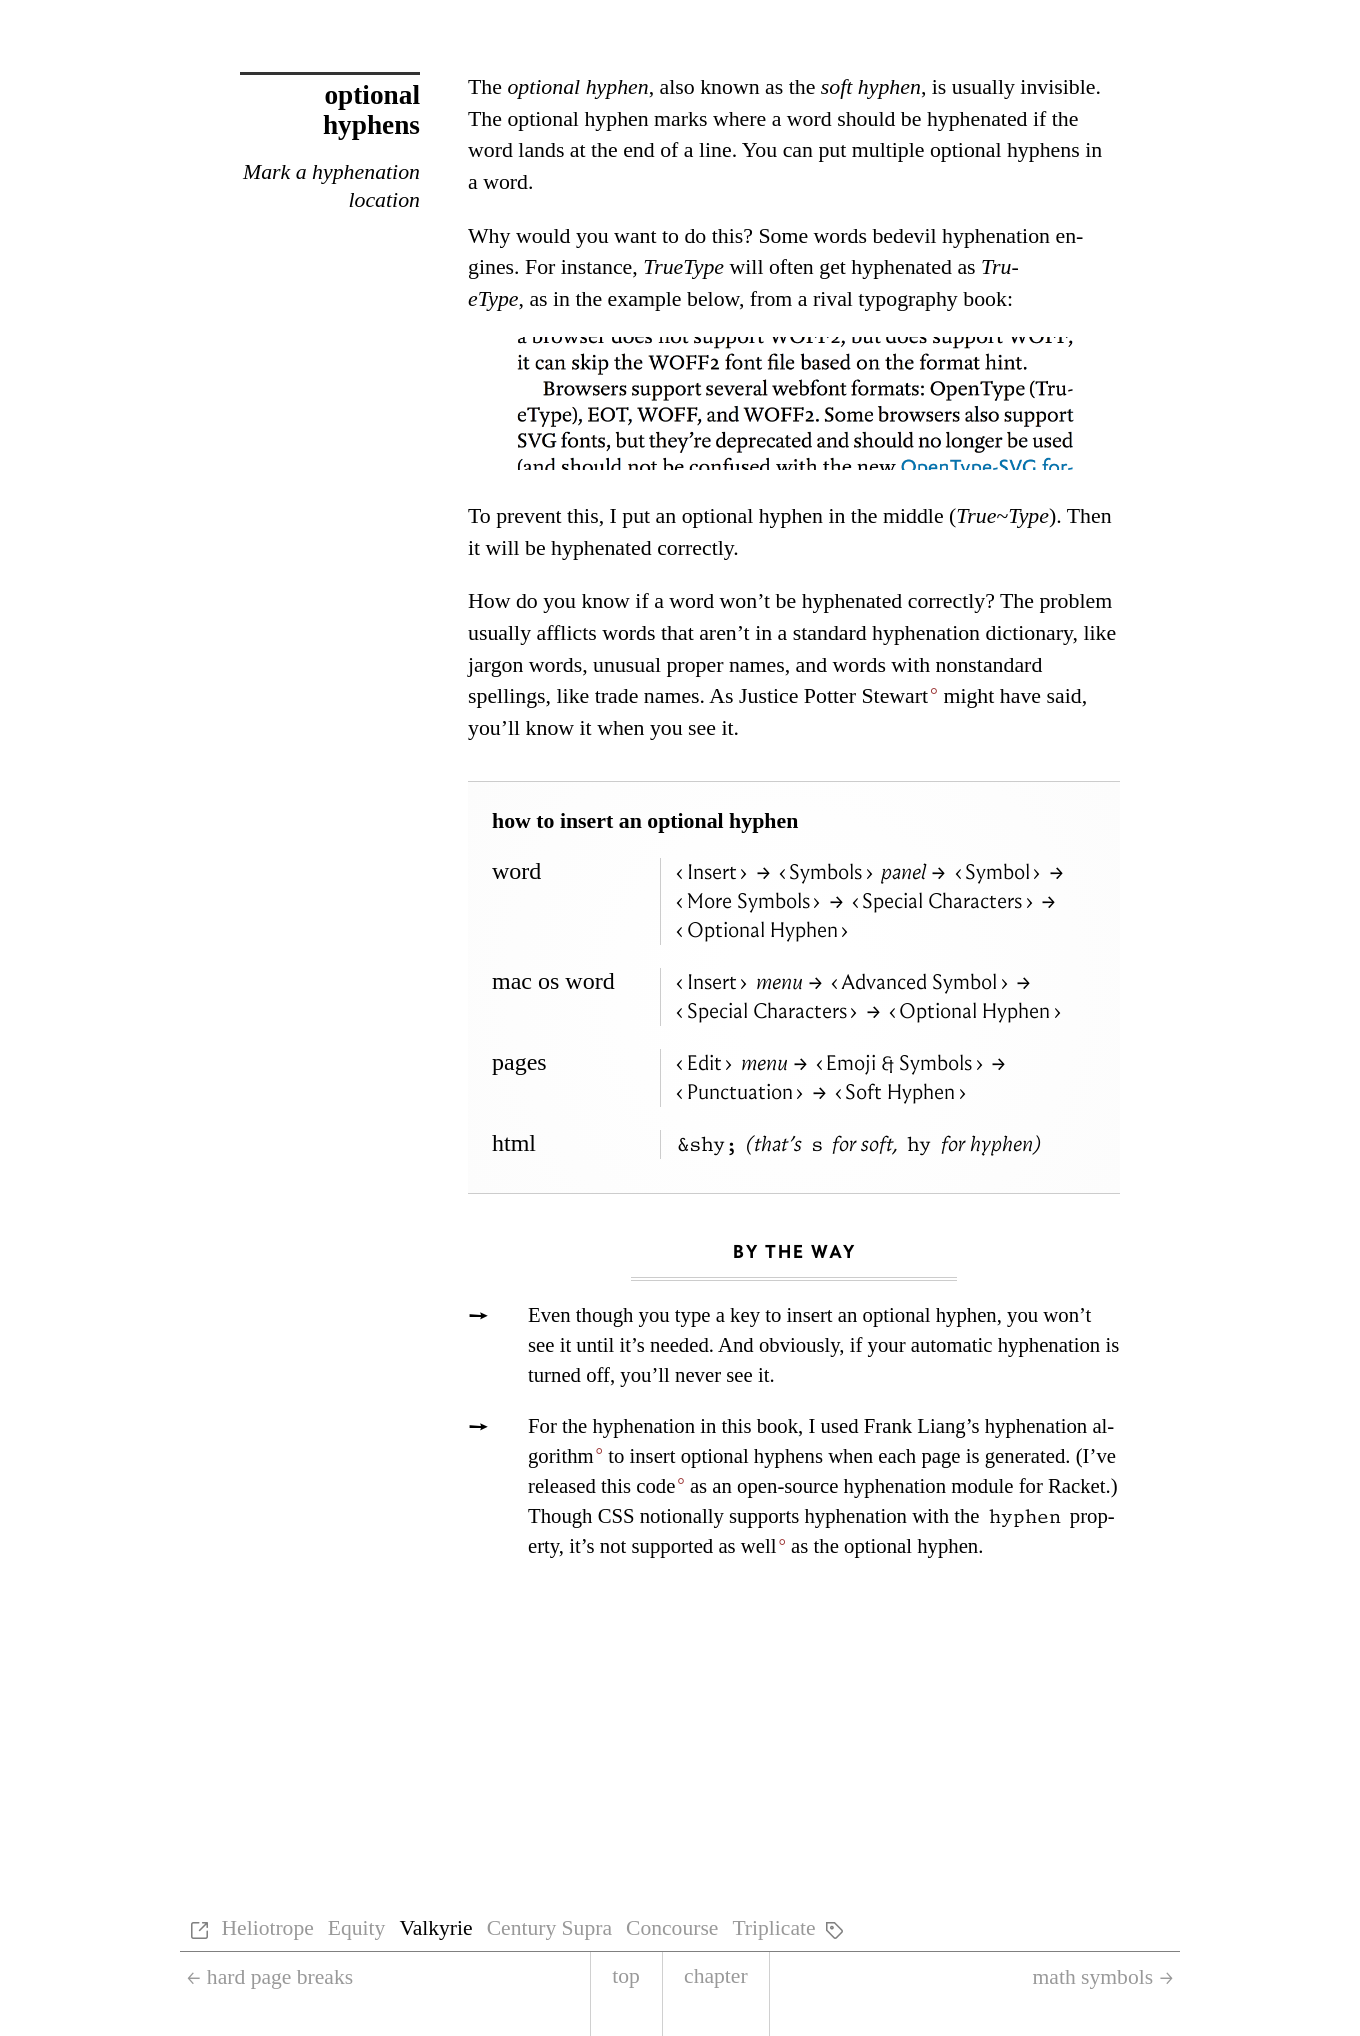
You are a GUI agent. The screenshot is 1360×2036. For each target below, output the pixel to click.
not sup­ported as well (688, 1546)
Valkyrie (435, 1928)
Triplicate (773, 1928)
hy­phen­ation (644, 1426)
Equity (357, 1928)
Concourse (672, 1928)
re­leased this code (601, 1486)
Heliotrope (267, 1928)
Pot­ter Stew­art (866, 696)
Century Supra (549, 1928)
